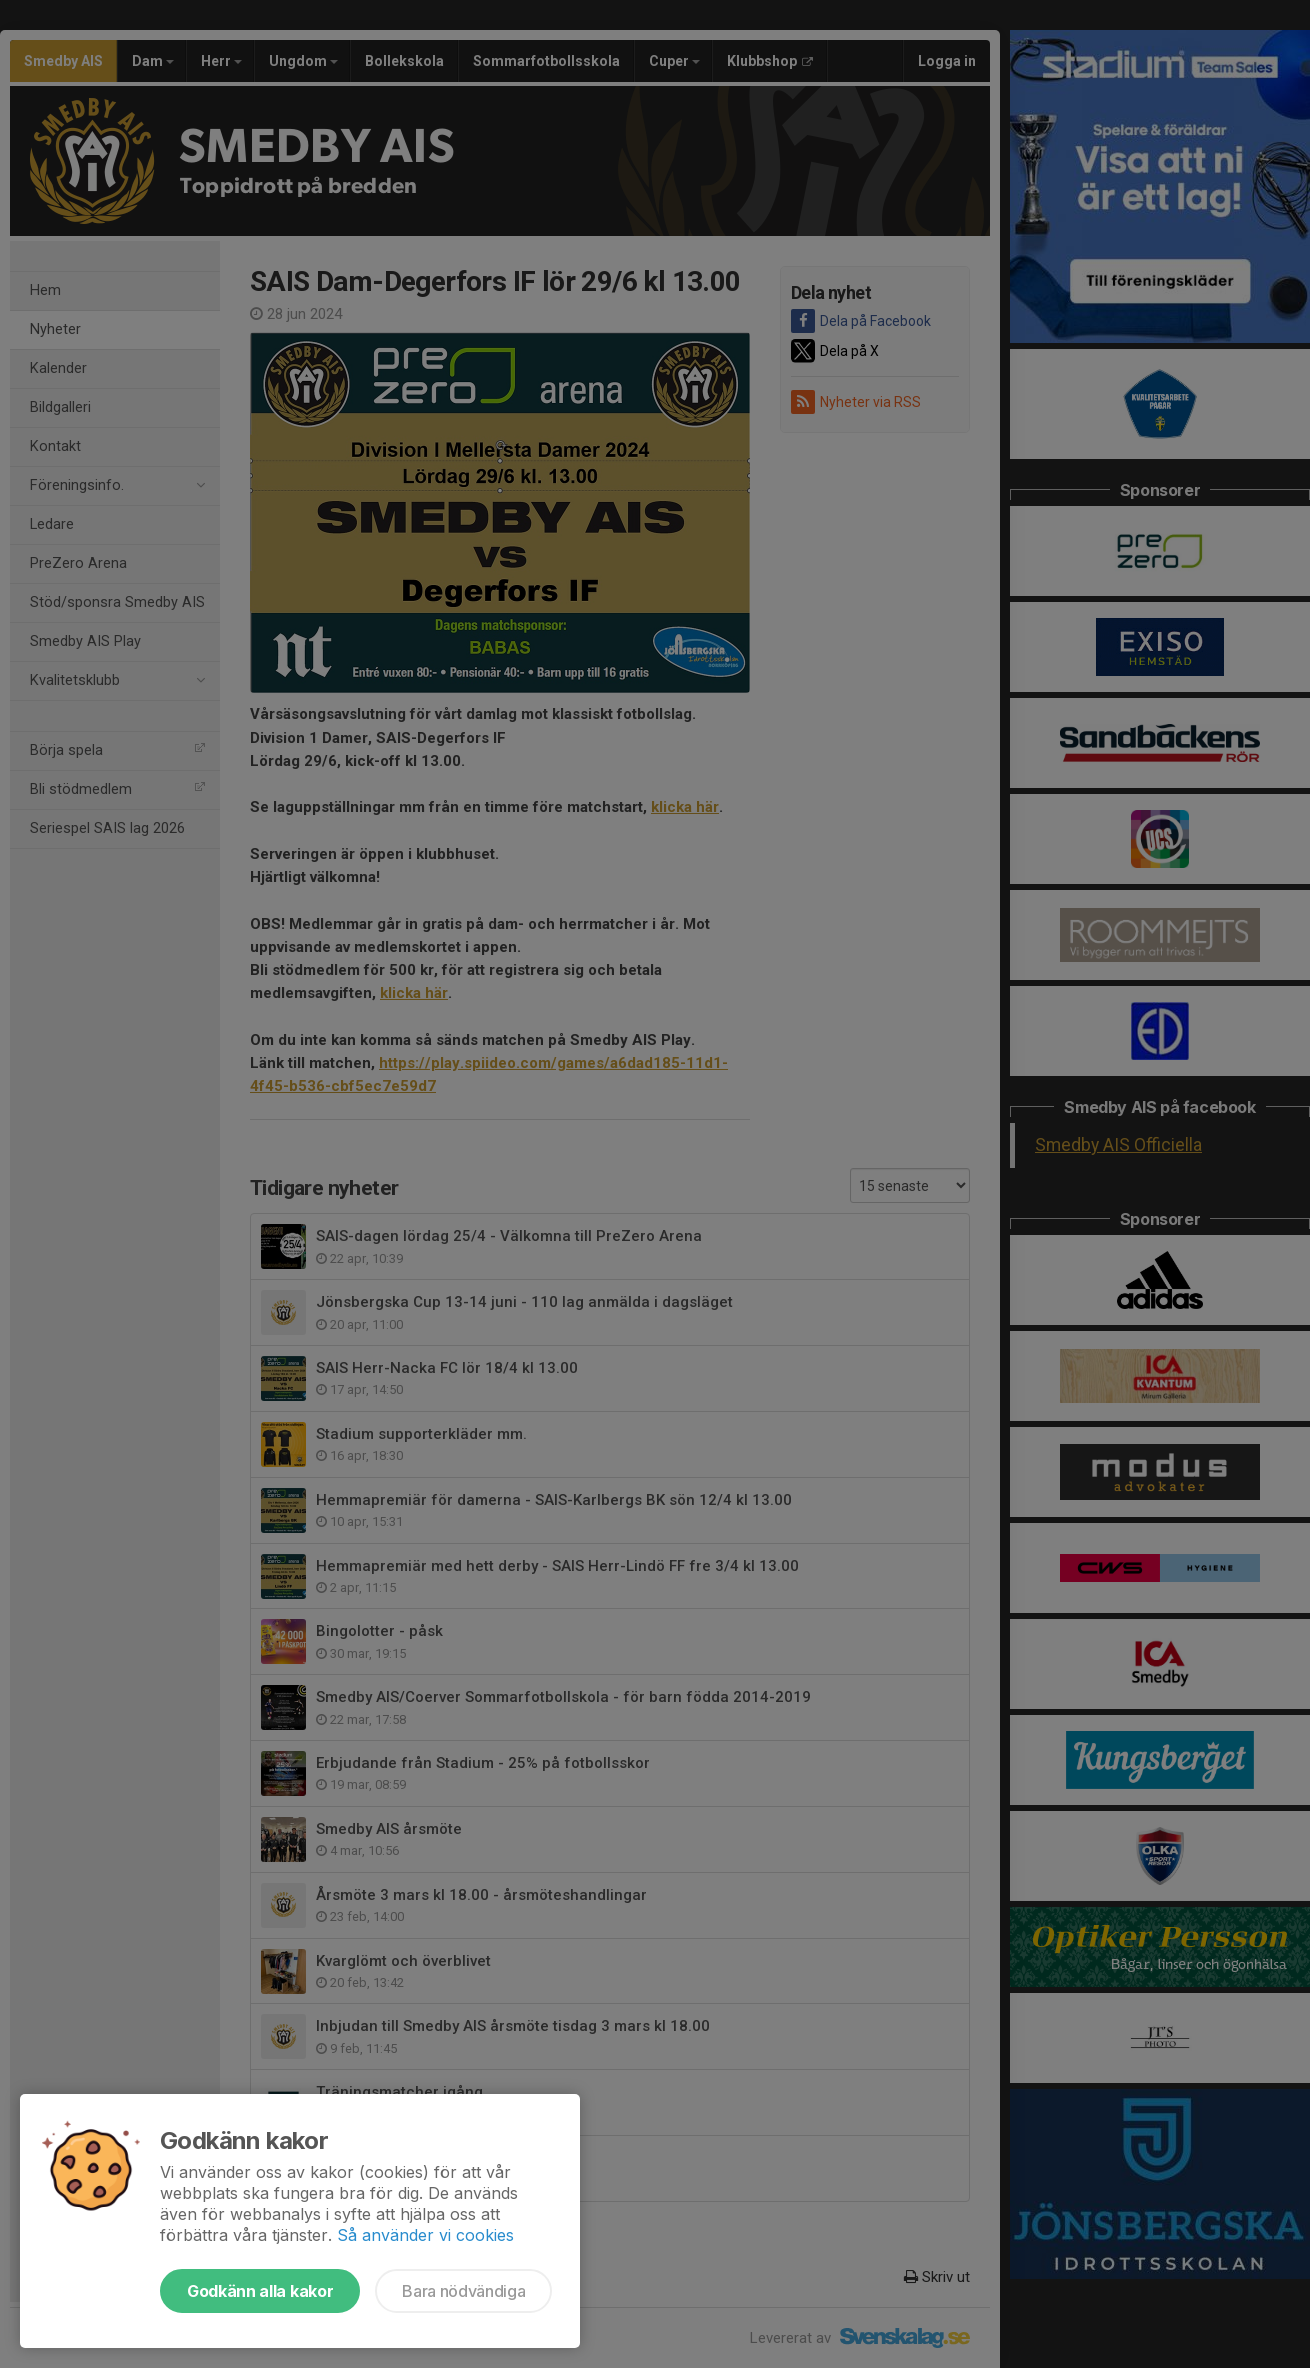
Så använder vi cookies (425, 2235)
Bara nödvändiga (463, 2291)
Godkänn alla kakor (260, 2291)
